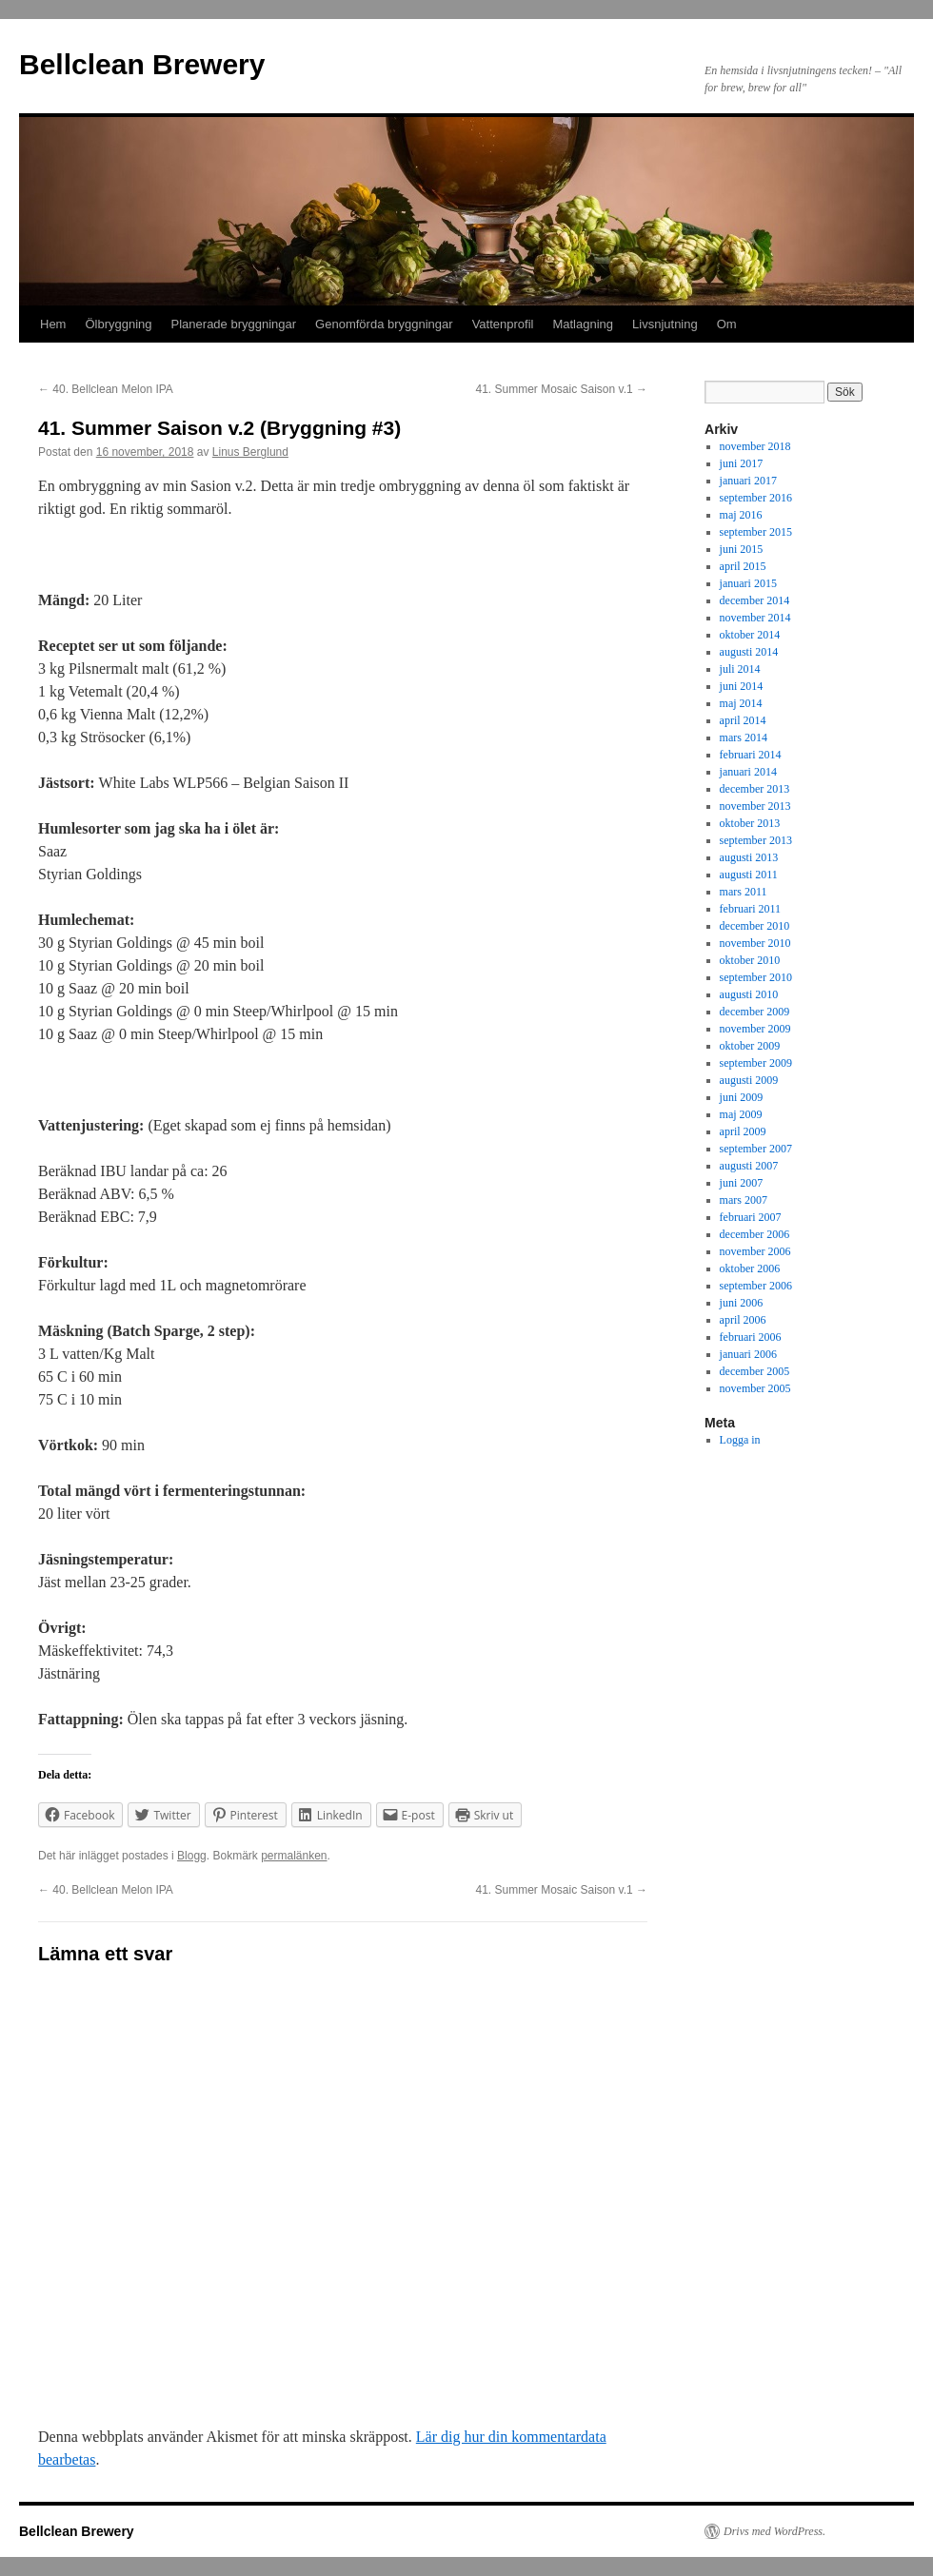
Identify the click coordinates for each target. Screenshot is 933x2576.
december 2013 (755, 789)
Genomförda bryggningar (384, 324)
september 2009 (756, 1063)
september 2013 (756, 840)
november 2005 (755, 1388)
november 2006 (755, 1251)
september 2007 (756, 1148)
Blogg (192, 1855)
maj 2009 (741, 1114)
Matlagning (582, 324)
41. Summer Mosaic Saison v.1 (561, 389)
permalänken (294, 1855)
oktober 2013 (750, 823)
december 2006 (755, 1234)
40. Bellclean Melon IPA (105, 389)
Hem (53, 324)
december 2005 (755, 1371)
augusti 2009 (749, 1080)
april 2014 (743, 720)
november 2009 (755, 1028)
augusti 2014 (749, 652)
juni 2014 (742, 686)
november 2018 (755, 446)
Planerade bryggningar (234, 324)
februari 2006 (751, 1337)
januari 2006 (748, 1354)
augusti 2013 (749, 857)
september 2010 (756, 977)
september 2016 (756, 497)
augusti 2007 (749, 1165)
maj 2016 (741, 514)
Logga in (740, 1439)
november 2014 (755, 617)
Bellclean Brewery (142, 64)
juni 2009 (742, 1097)
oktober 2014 (750, 634)
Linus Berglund (250, 452)
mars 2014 (743, 737)
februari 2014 (751, 754)
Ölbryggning (118, 324)
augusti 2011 (749, 874)
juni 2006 (742, 1302)
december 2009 (755, 1011)
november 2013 (755, 806)
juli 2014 (740, 669)
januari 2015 (748, 583)
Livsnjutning (665, 324)
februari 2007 (751, 1217)
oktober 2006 (750, 1268)
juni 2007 (742, 1183)
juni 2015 (742, 549)
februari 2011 (751, 908)
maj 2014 (741, 703)
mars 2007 (743, 1200)
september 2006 (756, 1285)
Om (727, 324)
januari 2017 (748, 480)
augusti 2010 (749, 994)
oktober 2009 (750, 1045)
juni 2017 (742, 463)
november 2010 (755, 943)
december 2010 (755, 926)
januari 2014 (748, 771)
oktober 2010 (750, 960)
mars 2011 (743, 891)
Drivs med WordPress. (774, 2531)
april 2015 (743, 566)
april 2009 (743, 1131)
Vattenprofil (503, 324)
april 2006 (743, 1320)
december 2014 (755, 600)
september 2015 (756, 532)
